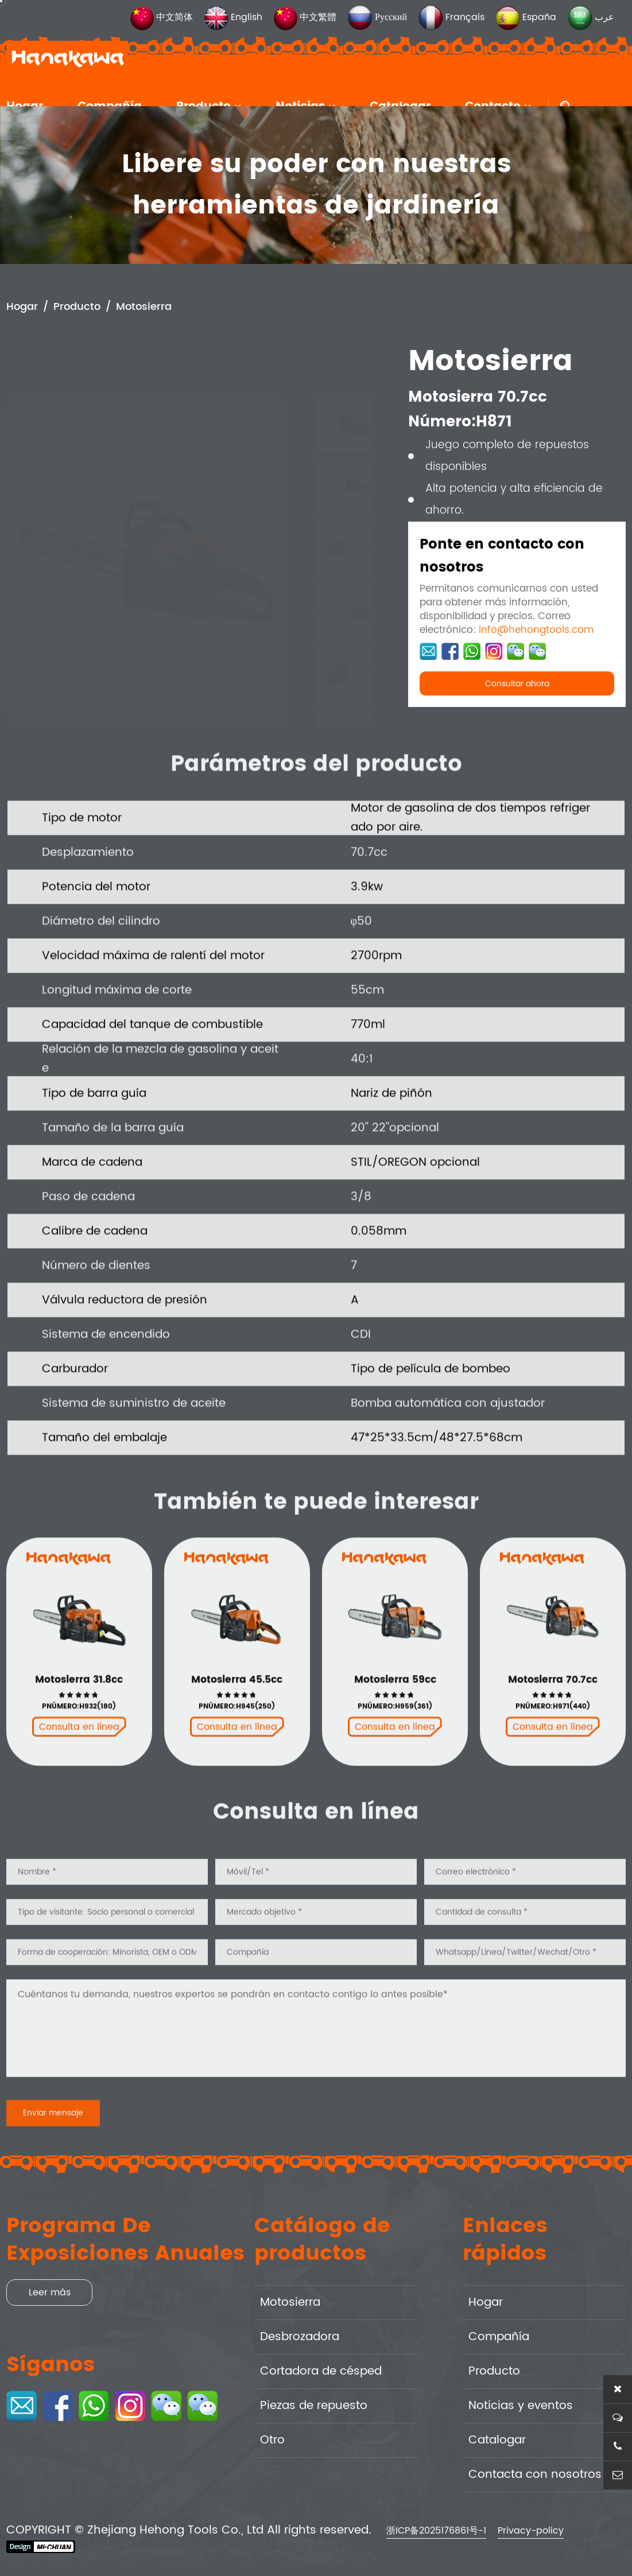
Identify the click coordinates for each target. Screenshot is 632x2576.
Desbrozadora (299, 2337)
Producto (76, 308)
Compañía (498, 2337)
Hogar (22, 308)
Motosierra (144, 308)
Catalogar (497, 2440)
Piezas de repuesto (313, 2405)
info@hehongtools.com (536, 631)
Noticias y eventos (520, 2405)
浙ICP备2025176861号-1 (436, 2530)
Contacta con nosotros (535, 2474)
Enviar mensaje (53, 2152)
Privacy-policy (531, 2530)
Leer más (50, 2292)
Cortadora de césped (321, 2371)
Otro (272, 2440)
